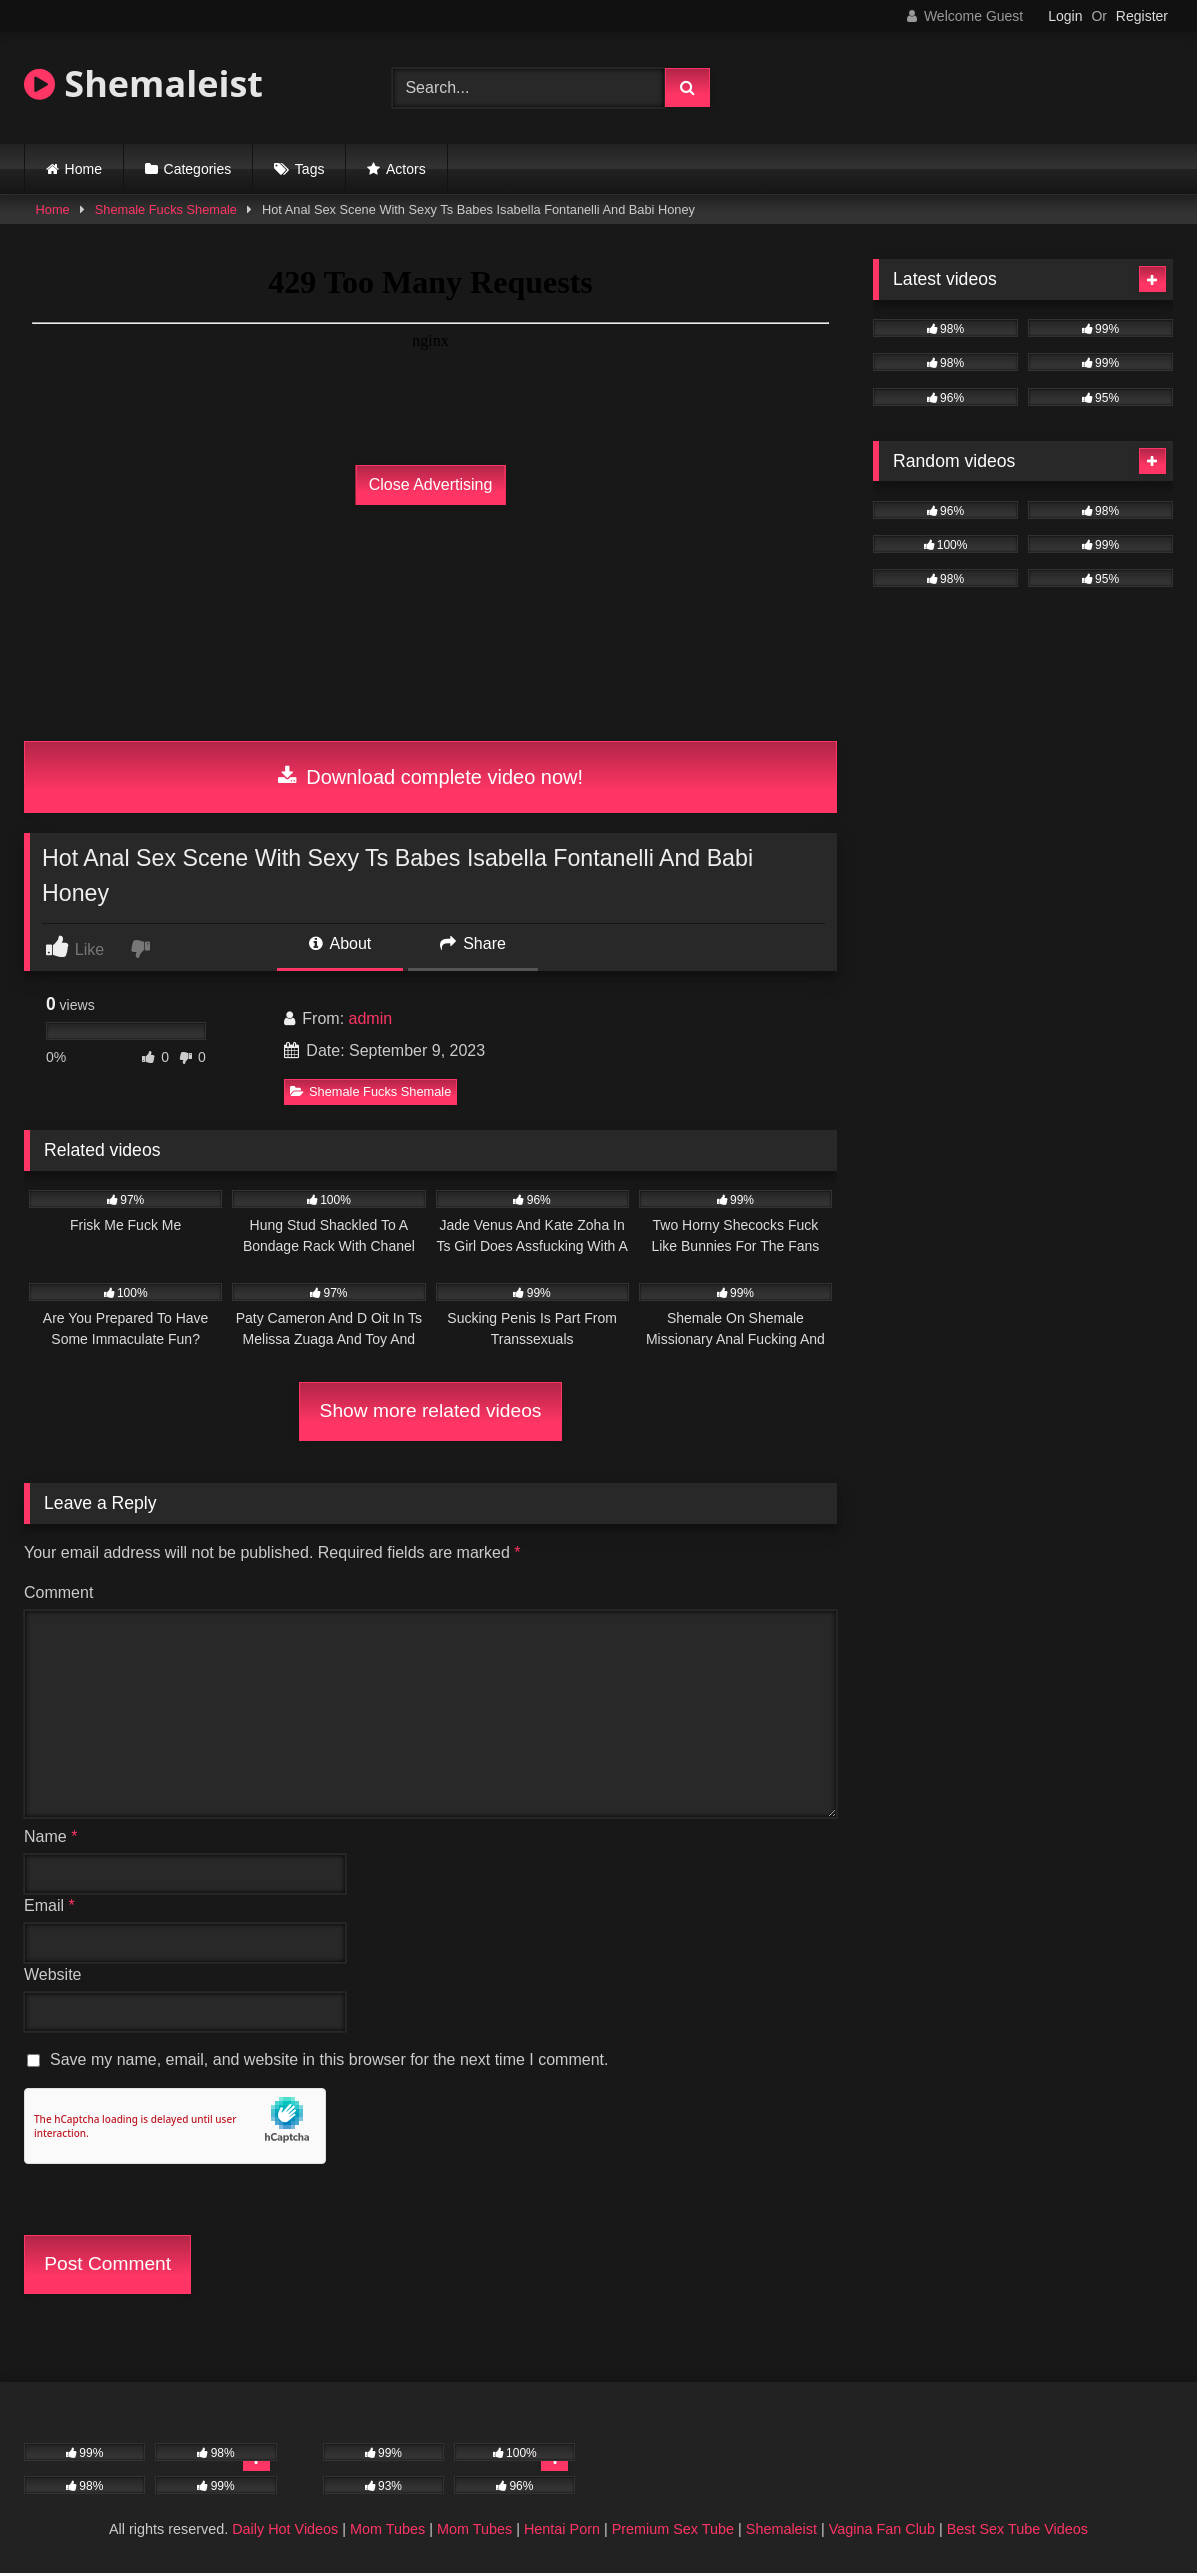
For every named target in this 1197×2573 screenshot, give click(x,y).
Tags (310, 169)
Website (53, 1974)
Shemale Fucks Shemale (166, 209)
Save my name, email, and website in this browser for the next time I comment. (329, 2059)
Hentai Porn (562, 2529)
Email (49, 1905)
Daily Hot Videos (285, 2529)
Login (1065, 16)
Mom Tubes (387, 2529)
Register (1142, 16)
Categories (198, 169)
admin (371, 1018)
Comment (58, 1592)
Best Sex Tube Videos (1017, 2529)
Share (473, 943)
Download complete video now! (430, 777)
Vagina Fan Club (882, 2529)
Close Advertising (431, 484)
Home (83, 169)
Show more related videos (431, 1410)
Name (50, 1836)
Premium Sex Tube (673, 2529)
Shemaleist (143, 83)
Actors (406, 169)
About (340, 943)
